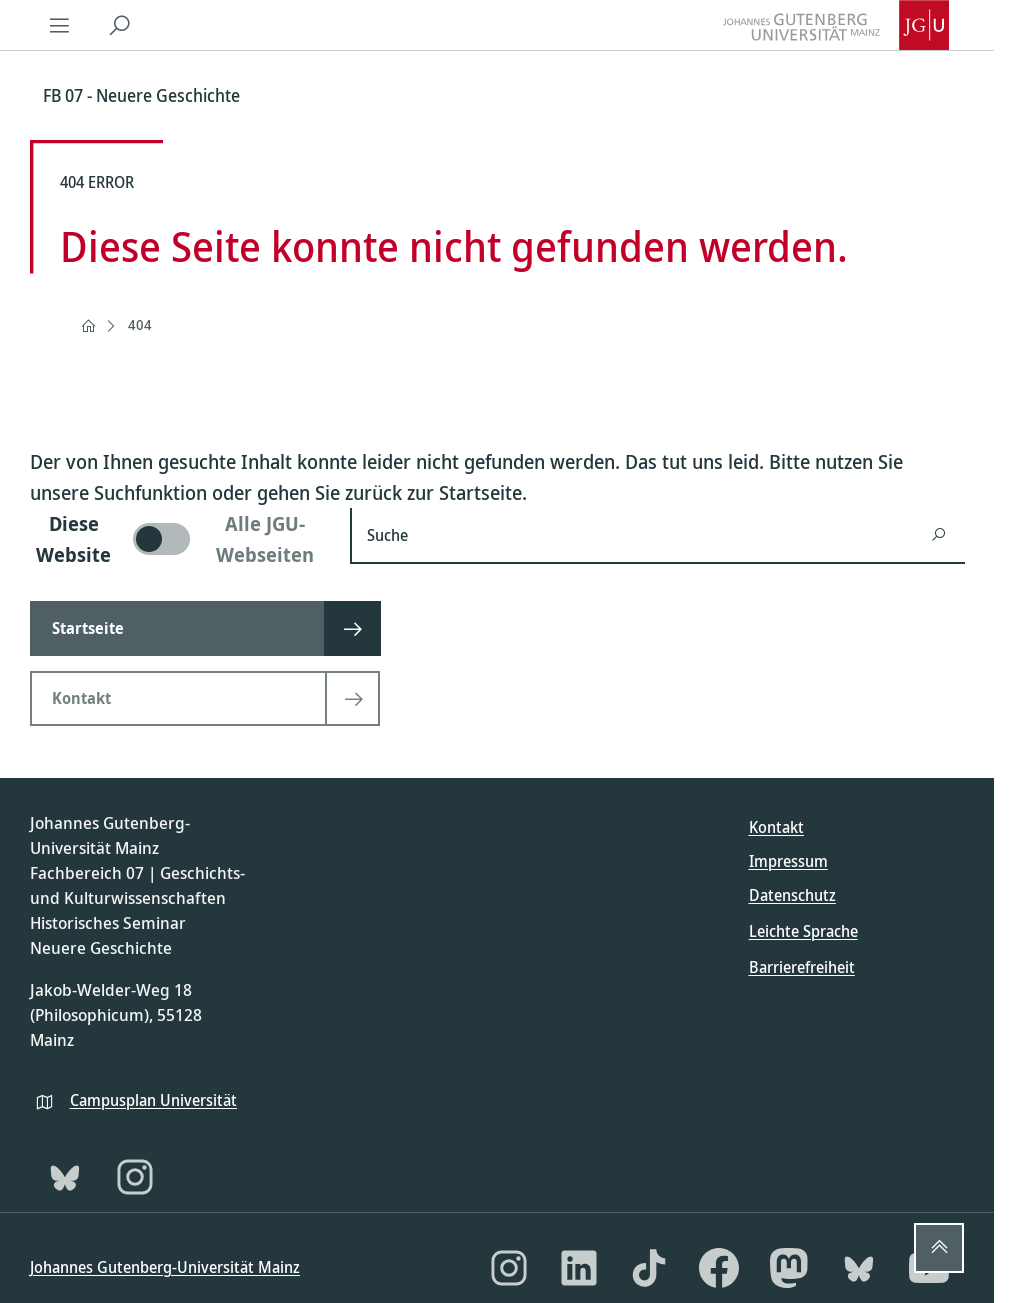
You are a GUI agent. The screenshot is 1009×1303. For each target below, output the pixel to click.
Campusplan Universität (153, 1100)
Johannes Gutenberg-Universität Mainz (165, 1267)
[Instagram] (135, 1177)
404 (140, 324)
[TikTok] (649, 1268)
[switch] (178, 539)
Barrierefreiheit (802, 967)
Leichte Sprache (803, 931)
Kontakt (776, 827)
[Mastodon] (789, 1268)
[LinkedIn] (579, 1268)
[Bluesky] (65, 1177)
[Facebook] (719, 1268)
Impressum (788, 861)
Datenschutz (792, 895)
